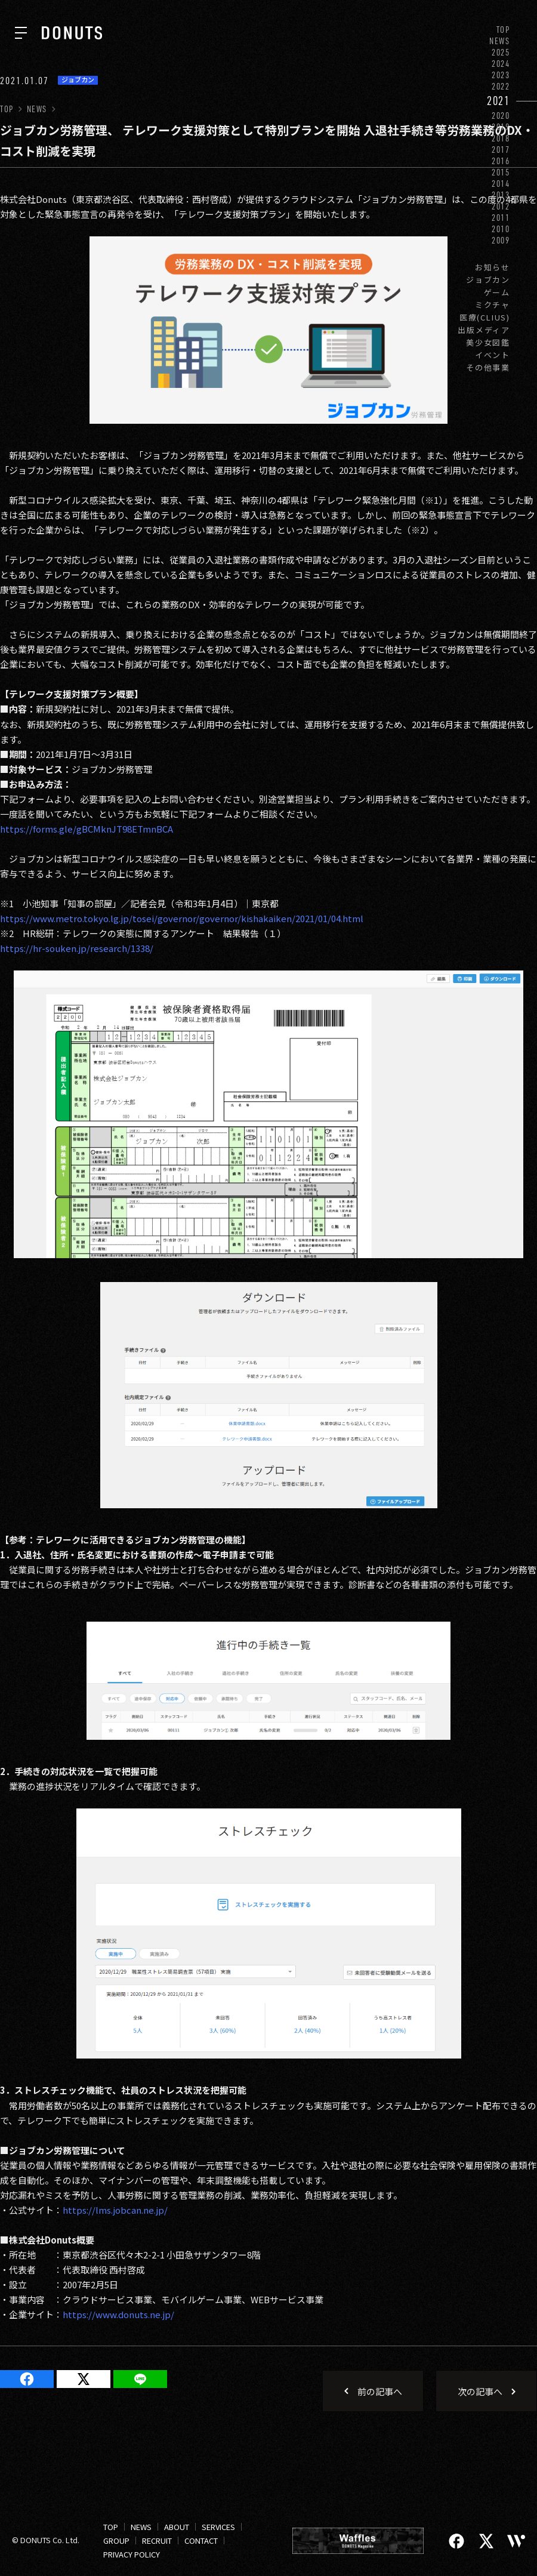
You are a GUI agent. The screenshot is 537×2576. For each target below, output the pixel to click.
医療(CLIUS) (484, 317)
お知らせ (492, 267)
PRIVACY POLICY (131, 2554)
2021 (498, 100)
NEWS (499, 41)
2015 (501, 172)
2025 (501, 52)
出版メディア (484, 330)
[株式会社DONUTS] (72, 32)
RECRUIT (157, 2540)
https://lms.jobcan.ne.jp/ (115, 2210)
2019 (501, 127)
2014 (501, 183)
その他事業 (488, 367)
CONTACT (201, 2540)
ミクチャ (492, 305)
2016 (501, 161)
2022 (501, 86)
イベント (492, 355)
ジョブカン (488, 280)
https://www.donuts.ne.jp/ (118, 2314)
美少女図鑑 (488, 342)
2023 (501, 75)
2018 (501, 138)
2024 (501, 63)
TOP (503, 29)
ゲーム (497, 292)
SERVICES (218, 2526)
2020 (501, 115)
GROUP (116, 2540)
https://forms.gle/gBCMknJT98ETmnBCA (86, 828)
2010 (501, 229)
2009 (501, 240)
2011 (501, 217)
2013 (501, 195)
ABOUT (176, 2526)
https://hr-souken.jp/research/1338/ (76, 948)
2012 (501, 206)
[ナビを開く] (21, 33)
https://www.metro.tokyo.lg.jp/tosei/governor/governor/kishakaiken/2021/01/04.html (181, 918)
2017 (501, 149)
